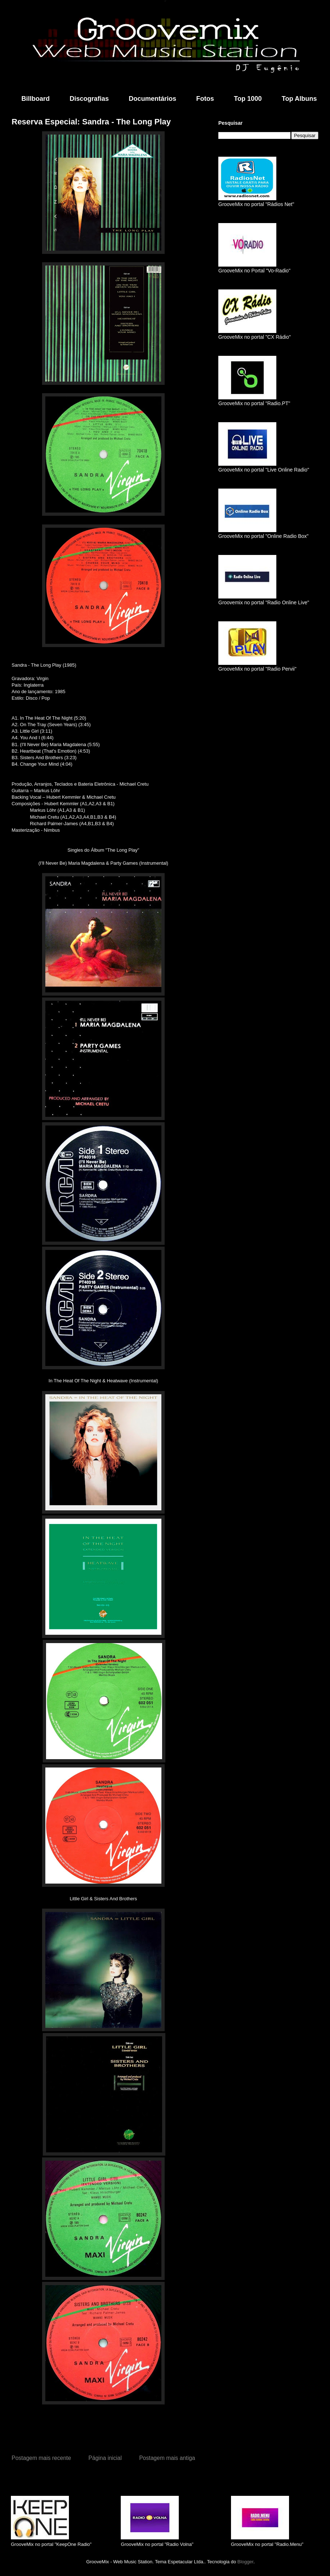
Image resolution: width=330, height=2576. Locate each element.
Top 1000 (248, 98)
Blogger (245, 2561)
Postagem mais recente (41, 2458)
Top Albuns (299, 98)
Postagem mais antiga (167, 2458)
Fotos (205, 98)
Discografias (89, 98)
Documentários (152, 98)
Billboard (35, 98)
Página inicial (105, 2458)
